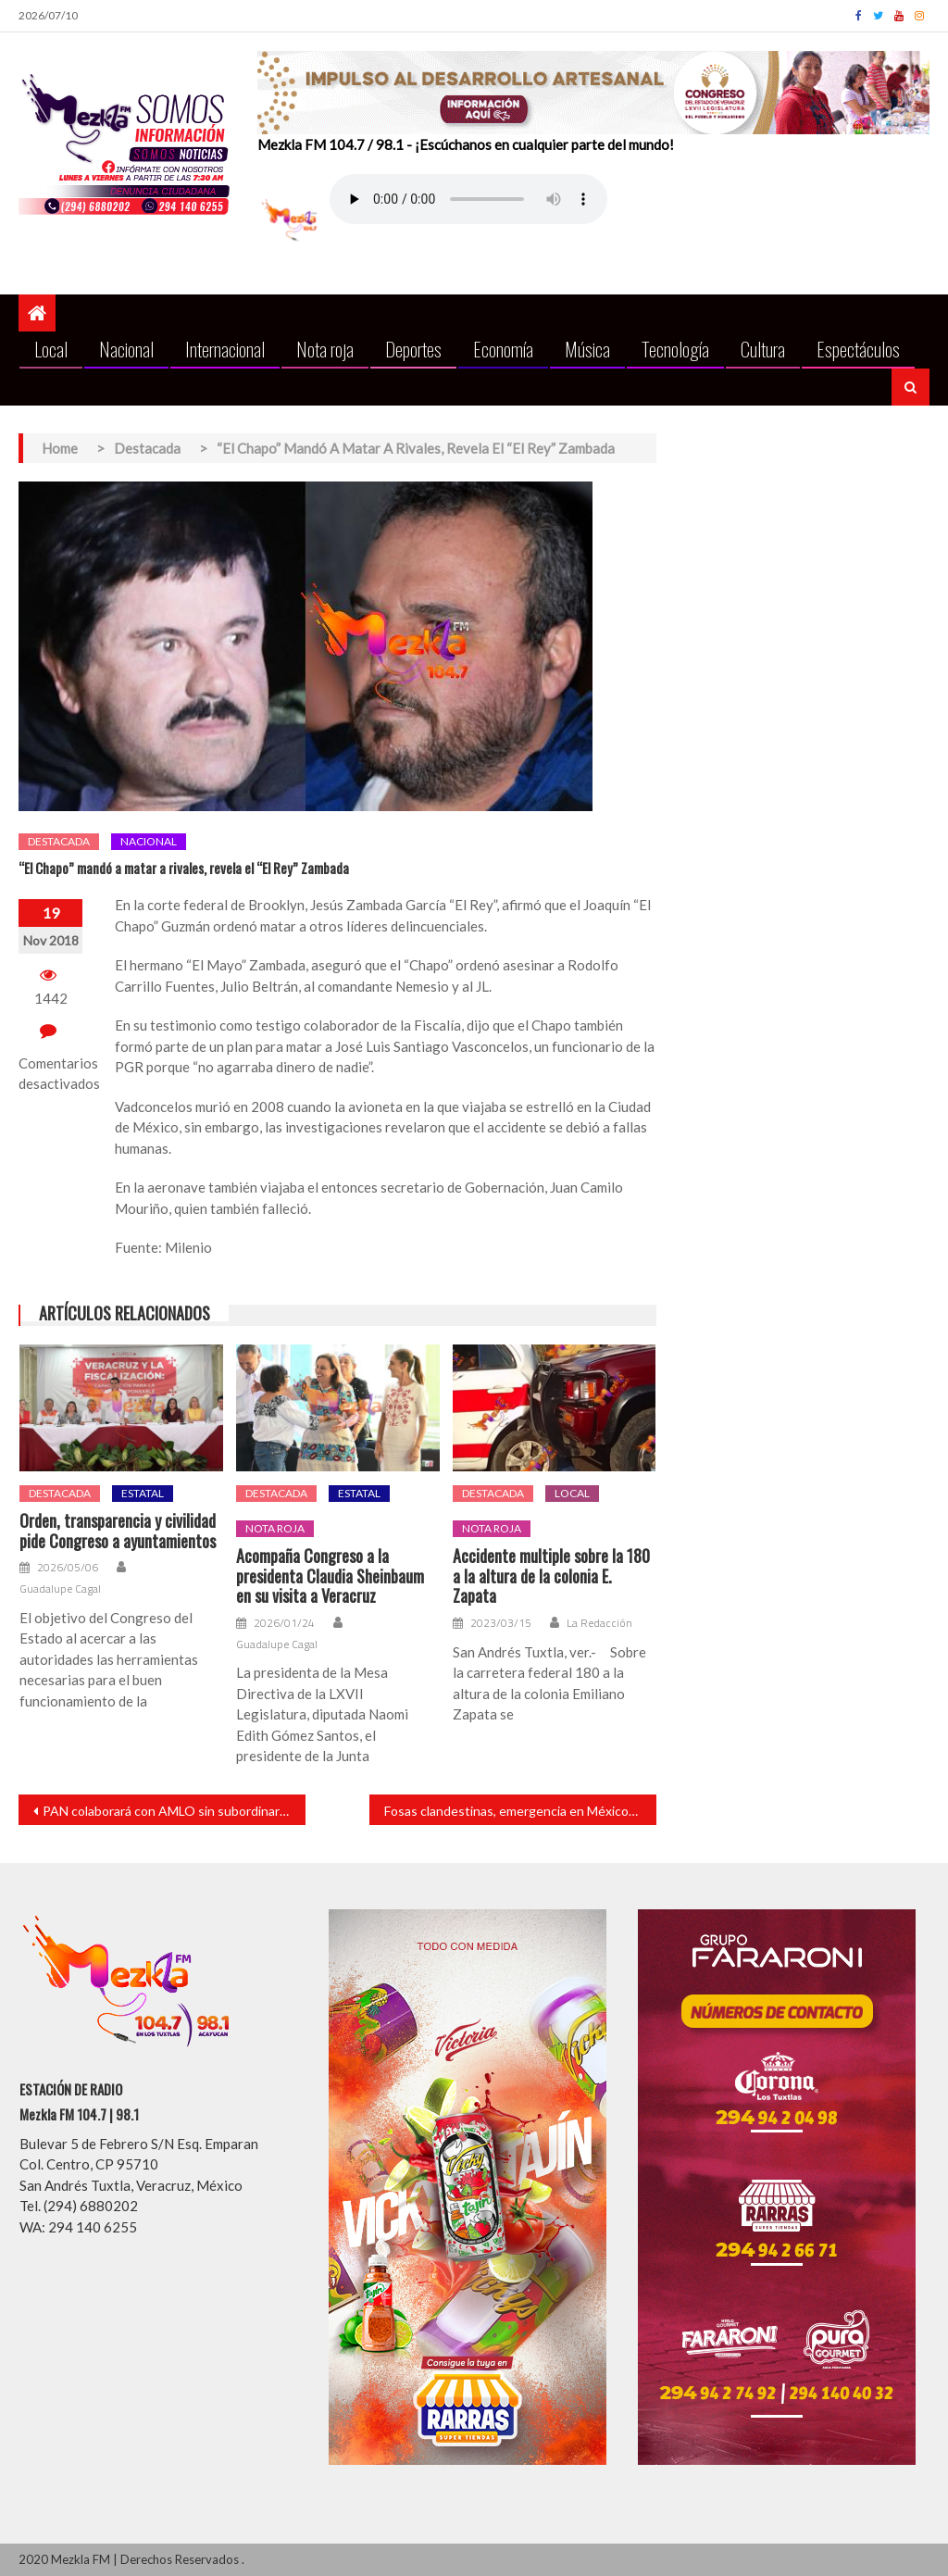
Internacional (225, 348)
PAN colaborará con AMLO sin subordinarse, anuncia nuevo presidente (174, 1811)
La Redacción (599, 1623)
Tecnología (675, 348)
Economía (503, 348)
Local (51, 348)
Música (587, 348)
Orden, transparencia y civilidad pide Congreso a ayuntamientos (117, 1531)
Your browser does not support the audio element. (468, 199)
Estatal (142, 1493)
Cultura (763, 348)
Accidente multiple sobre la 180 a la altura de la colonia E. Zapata (551, 1576)
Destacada (59, 841)
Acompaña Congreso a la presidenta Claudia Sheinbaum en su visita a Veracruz (330, 1576)
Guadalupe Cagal (60, 1589)
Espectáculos (858, 348)
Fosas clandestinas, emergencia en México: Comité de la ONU (520, 1811)
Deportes (413, 348)
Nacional (126, 348)
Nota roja (325, 348)
